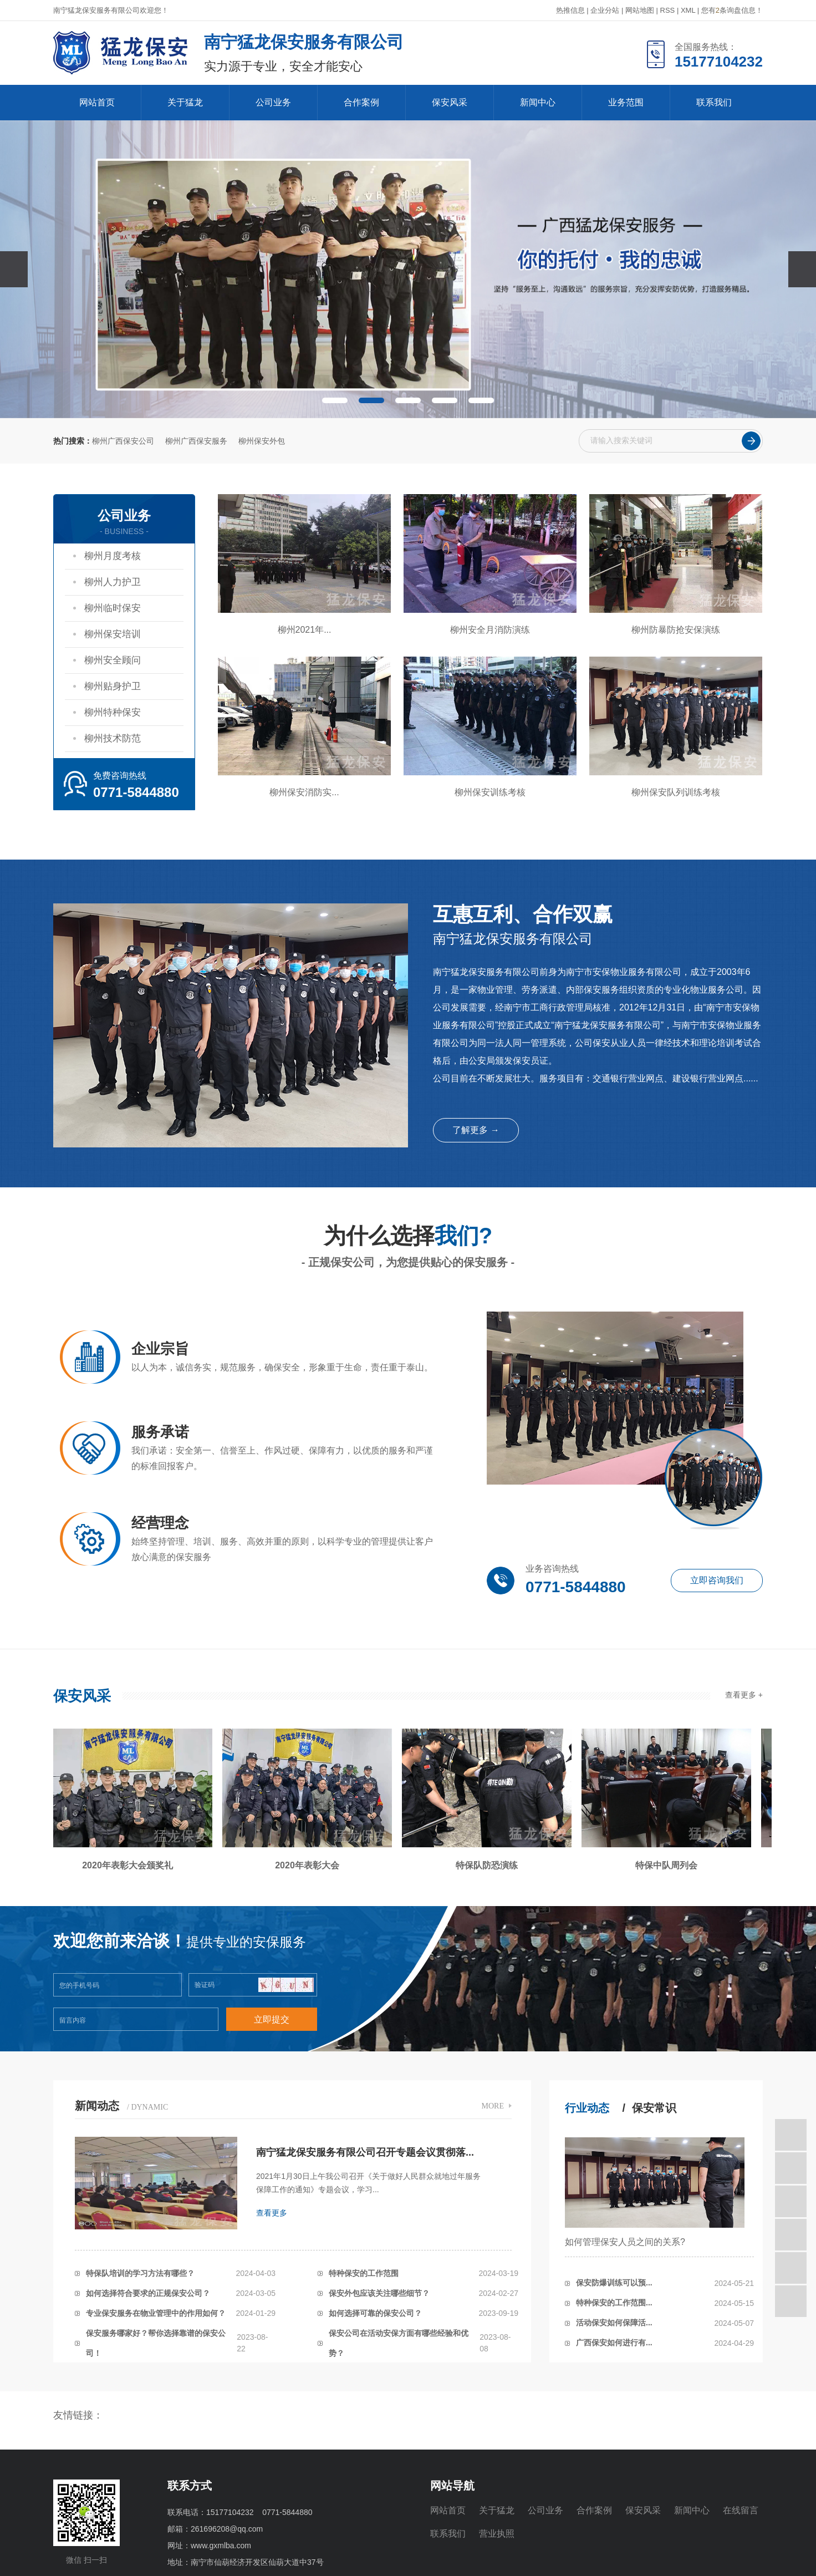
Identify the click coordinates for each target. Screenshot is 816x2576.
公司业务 (273, 102)
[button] (335, 400)
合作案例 (361, 102)
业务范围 (626, 102)
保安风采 (449, 102)
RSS (667, 10)
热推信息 (570, 10)
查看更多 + (744, 1695)
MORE (493, 2106)
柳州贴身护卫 (112, 686)
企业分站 (604, 10)
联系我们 (714, 102)
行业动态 (587, 2108)
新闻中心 (537, 102)
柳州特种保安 (112, 712)
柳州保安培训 (112, 634)
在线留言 (740, 2510)
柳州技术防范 (112, 738)
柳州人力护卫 (112, 582)
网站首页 (97, 102)
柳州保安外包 (261, 440)
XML (688, 10)
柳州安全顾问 (112, 660)
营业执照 (496, 2533)
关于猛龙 (185, 102)
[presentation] (14, 269)
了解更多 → (475, 1130)
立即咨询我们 (716, 1580)
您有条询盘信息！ (732, 10)
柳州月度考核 (112, 556)
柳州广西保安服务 (196, 440)
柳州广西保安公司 (123, 440)
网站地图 (639, 10)
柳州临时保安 (112, 608)
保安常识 (654, 2108)
